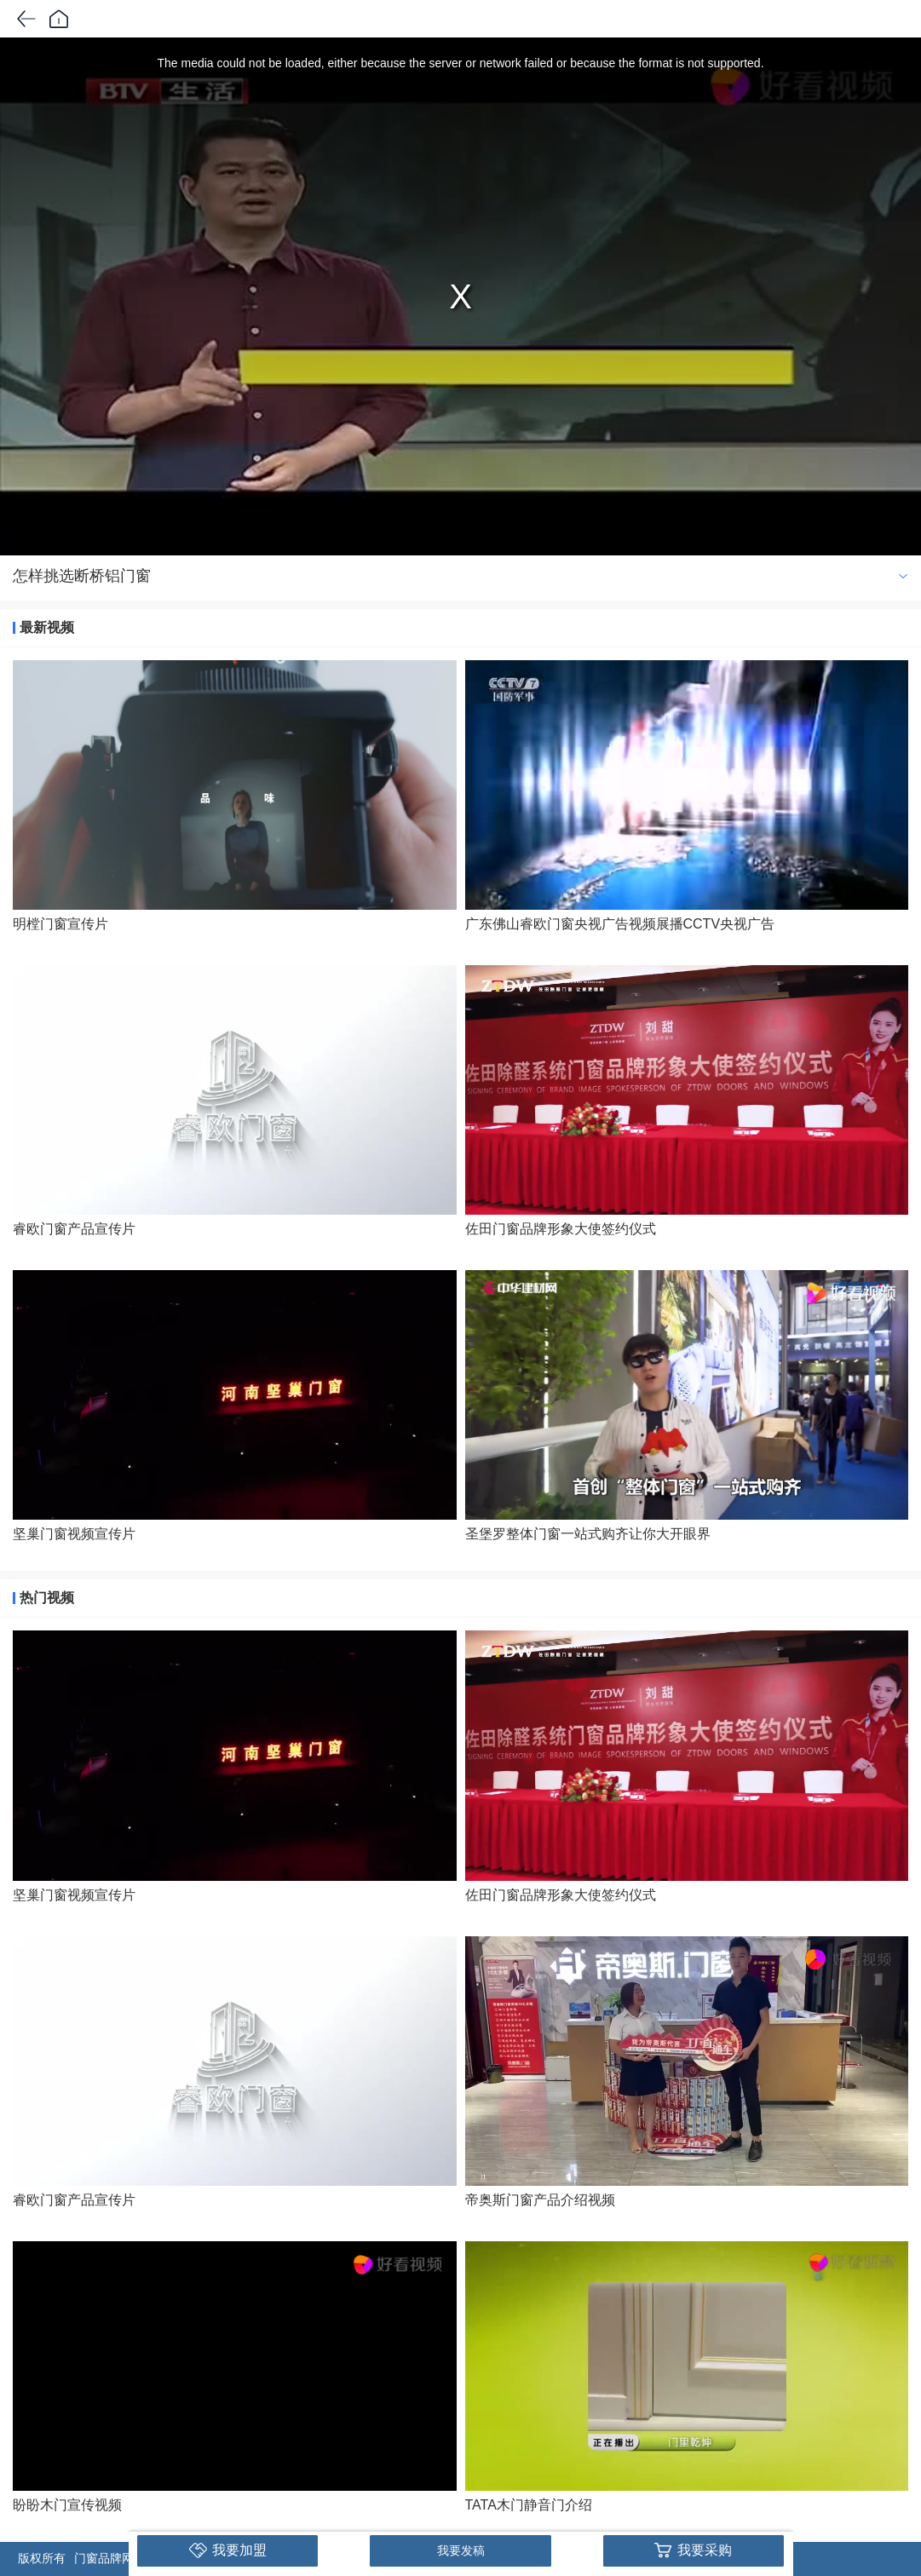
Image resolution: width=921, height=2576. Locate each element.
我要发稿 (461, 2550)
